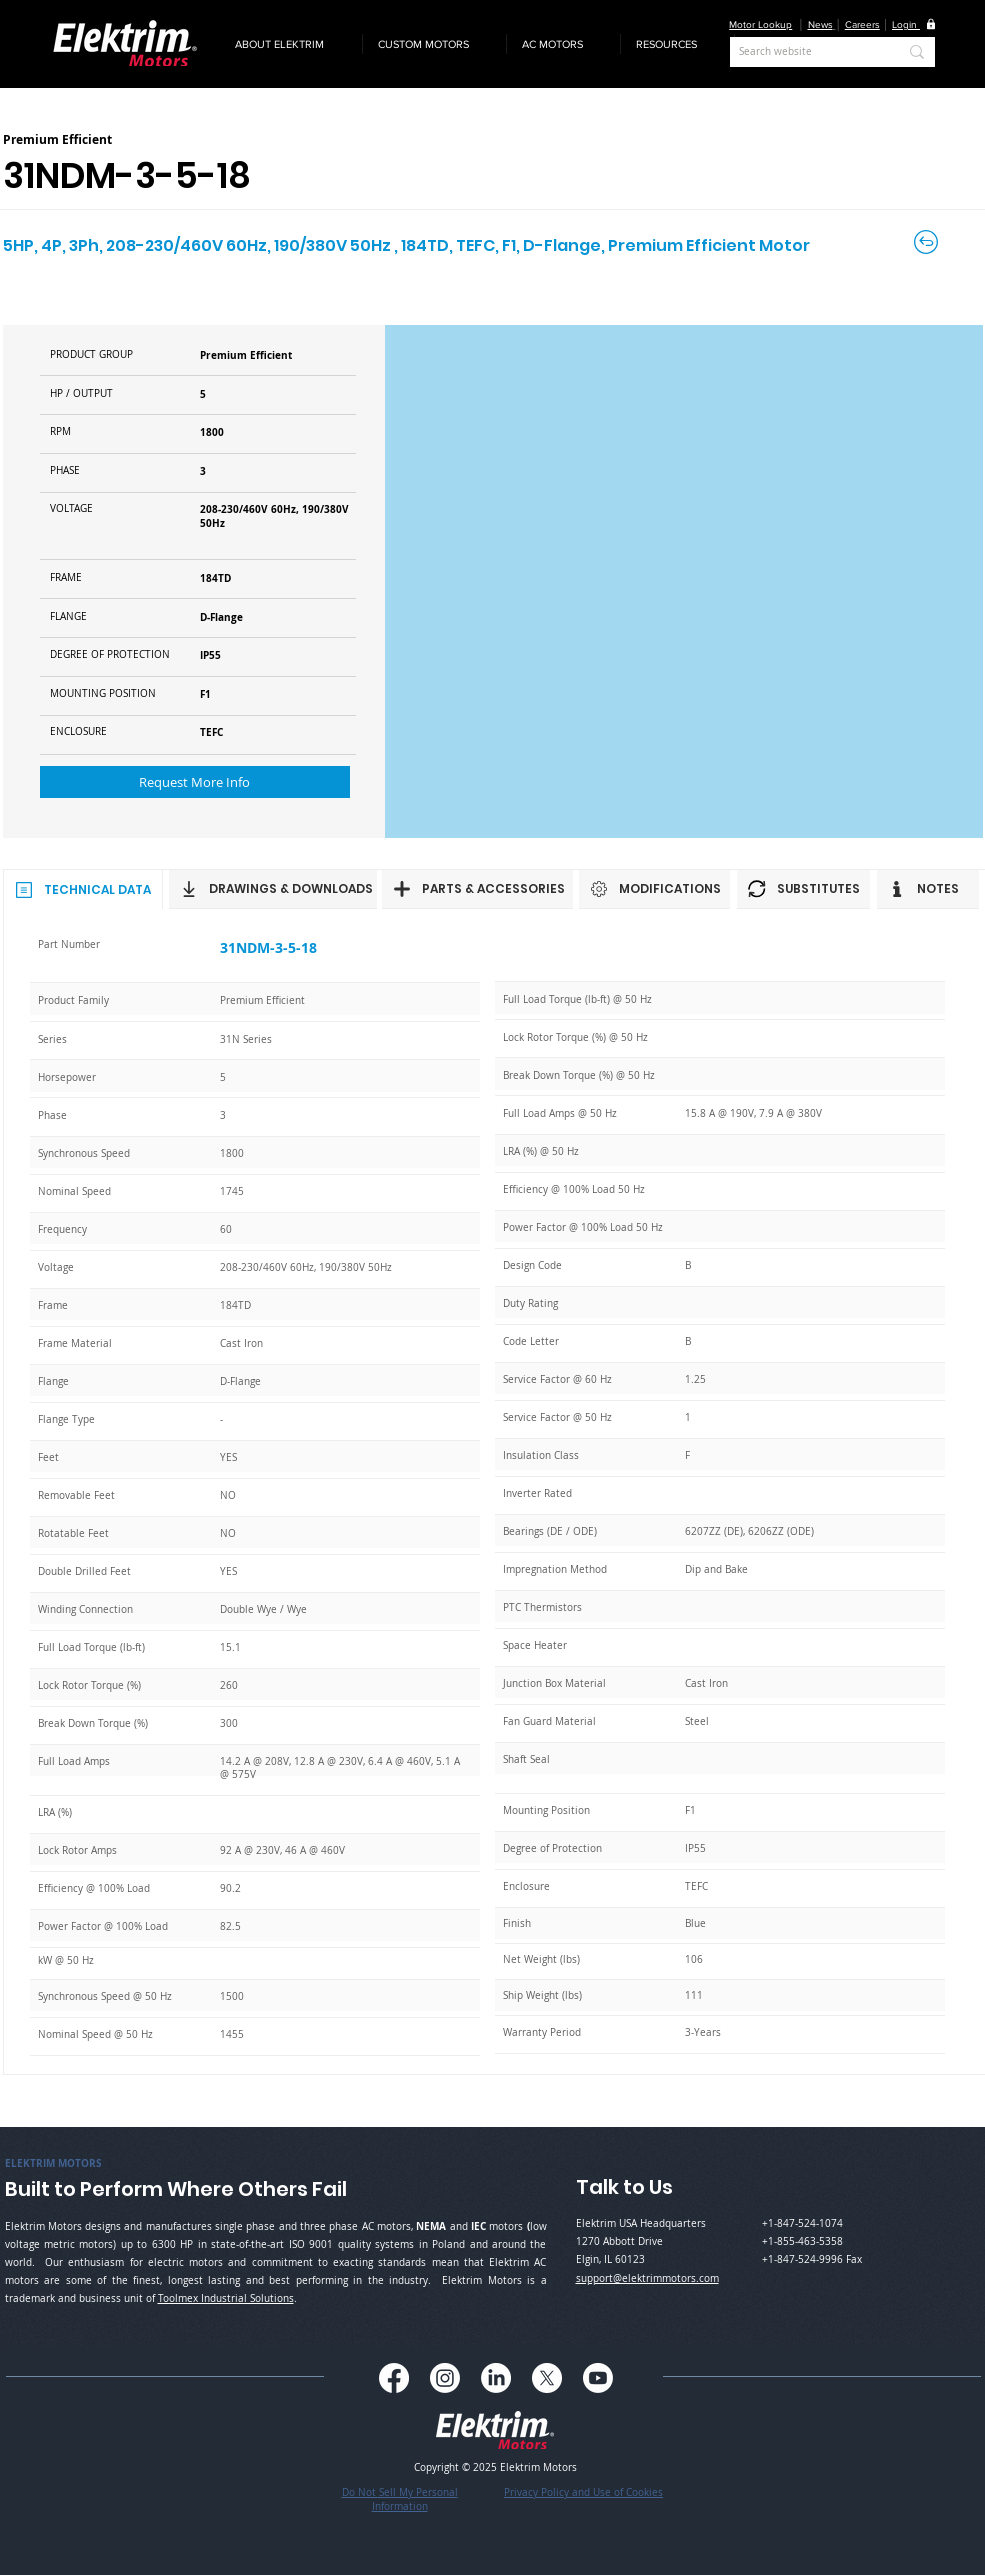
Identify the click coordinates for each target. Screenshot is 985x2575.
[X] (547, 2378)
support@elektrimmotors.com (647, 2278)
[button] (291, 44)
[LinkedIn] (496, 2378)
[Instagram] (445, 2378)
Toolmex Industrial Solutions (226, 2298)
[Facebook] (394, 2378)
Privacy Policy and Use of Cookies (583, 2492)
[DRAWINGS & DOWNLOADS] (273, 889)
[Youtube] (598, 2378)
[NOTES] (928, 889)
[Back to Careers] (927, 242)
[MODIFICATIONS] (654, 889)
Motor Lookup (760, 24)
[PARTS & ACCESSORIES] (477, 889)
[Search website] (803, 52)
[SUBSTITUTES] (803, 889)
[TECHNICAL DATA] (83, 889)
